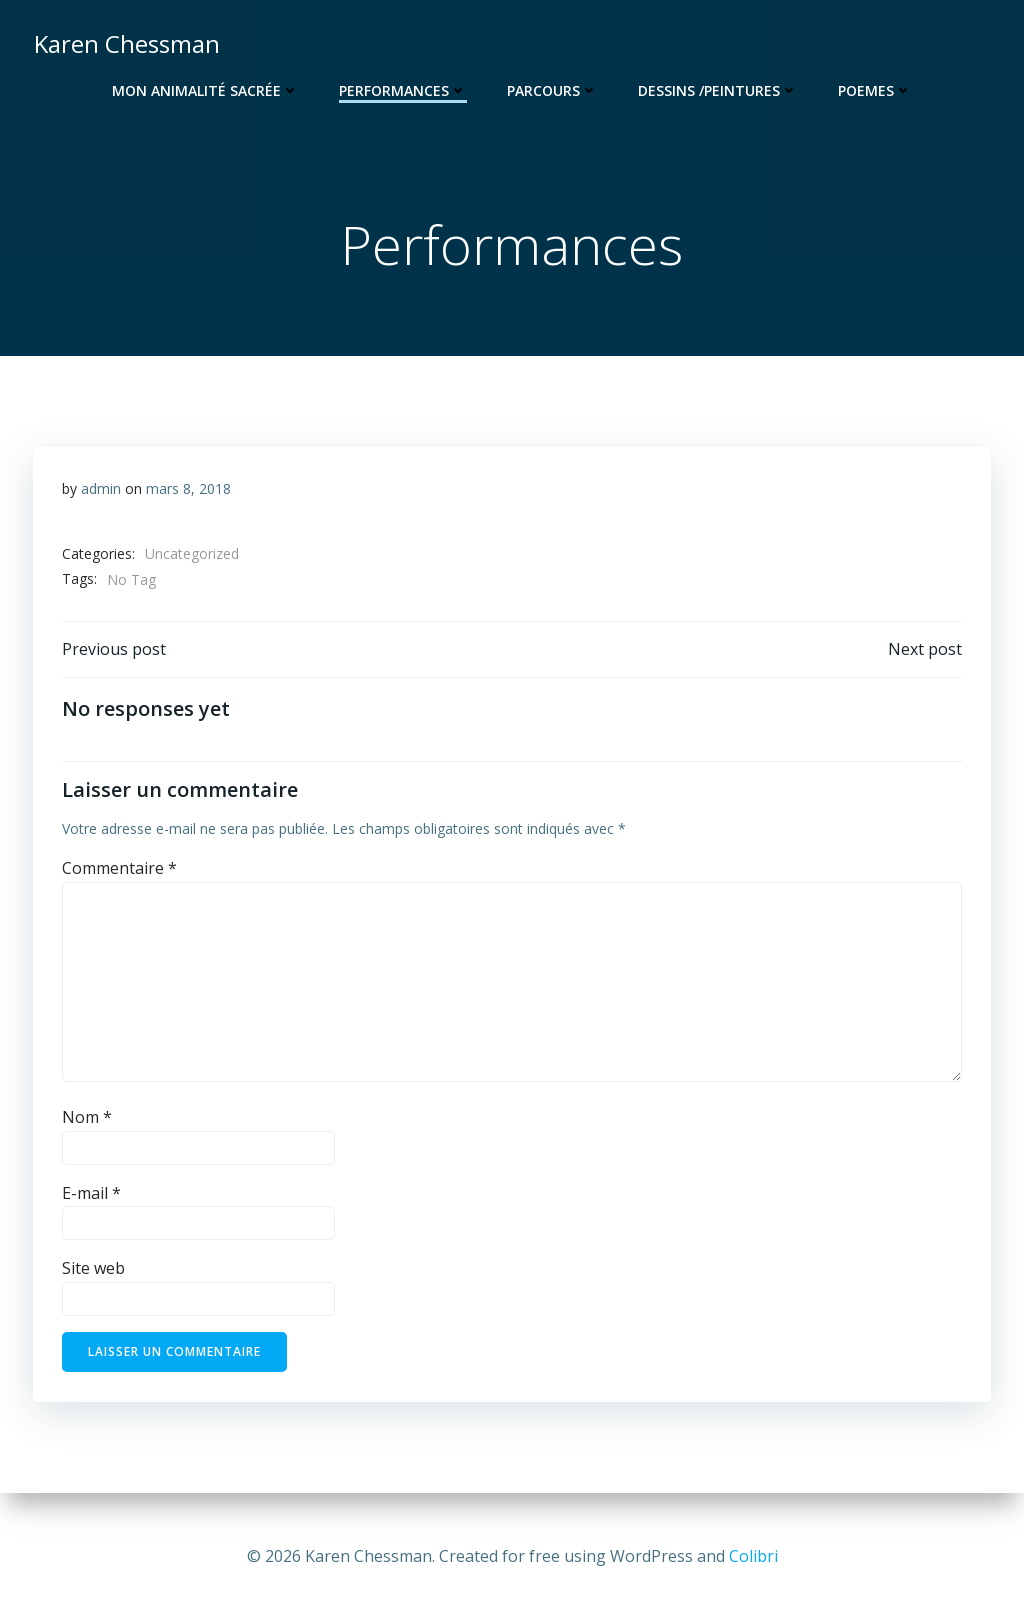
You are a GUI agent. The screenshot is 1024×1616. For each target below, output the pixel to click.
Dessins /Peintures (718, 90)
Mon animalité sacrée (205, 90)
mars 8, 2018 (188, 491)
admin (101, 491)
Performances (403, 90)
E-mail (91, 1199)
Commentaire (119, 874)
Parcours (552, 90)
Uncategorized (192, 557)
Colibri (753, 1556)
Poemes (875, 90)
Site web (93, 1274)
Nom (87, 1123)
